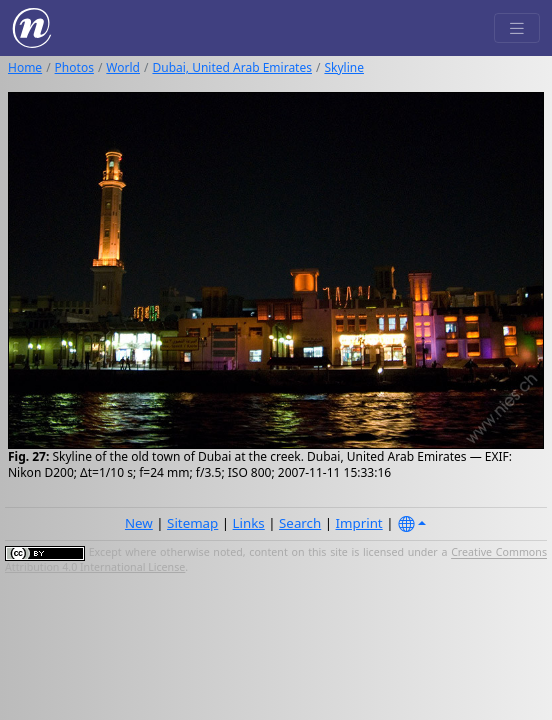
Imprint (359, 523)
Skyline (344, 67)
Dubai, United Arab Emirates (232, 67)
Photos (74, 67)
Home (25, 67)
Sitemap (192, 523)
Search (300, 523)
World (123, 67)
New (139, 523)
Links (249, 523)
